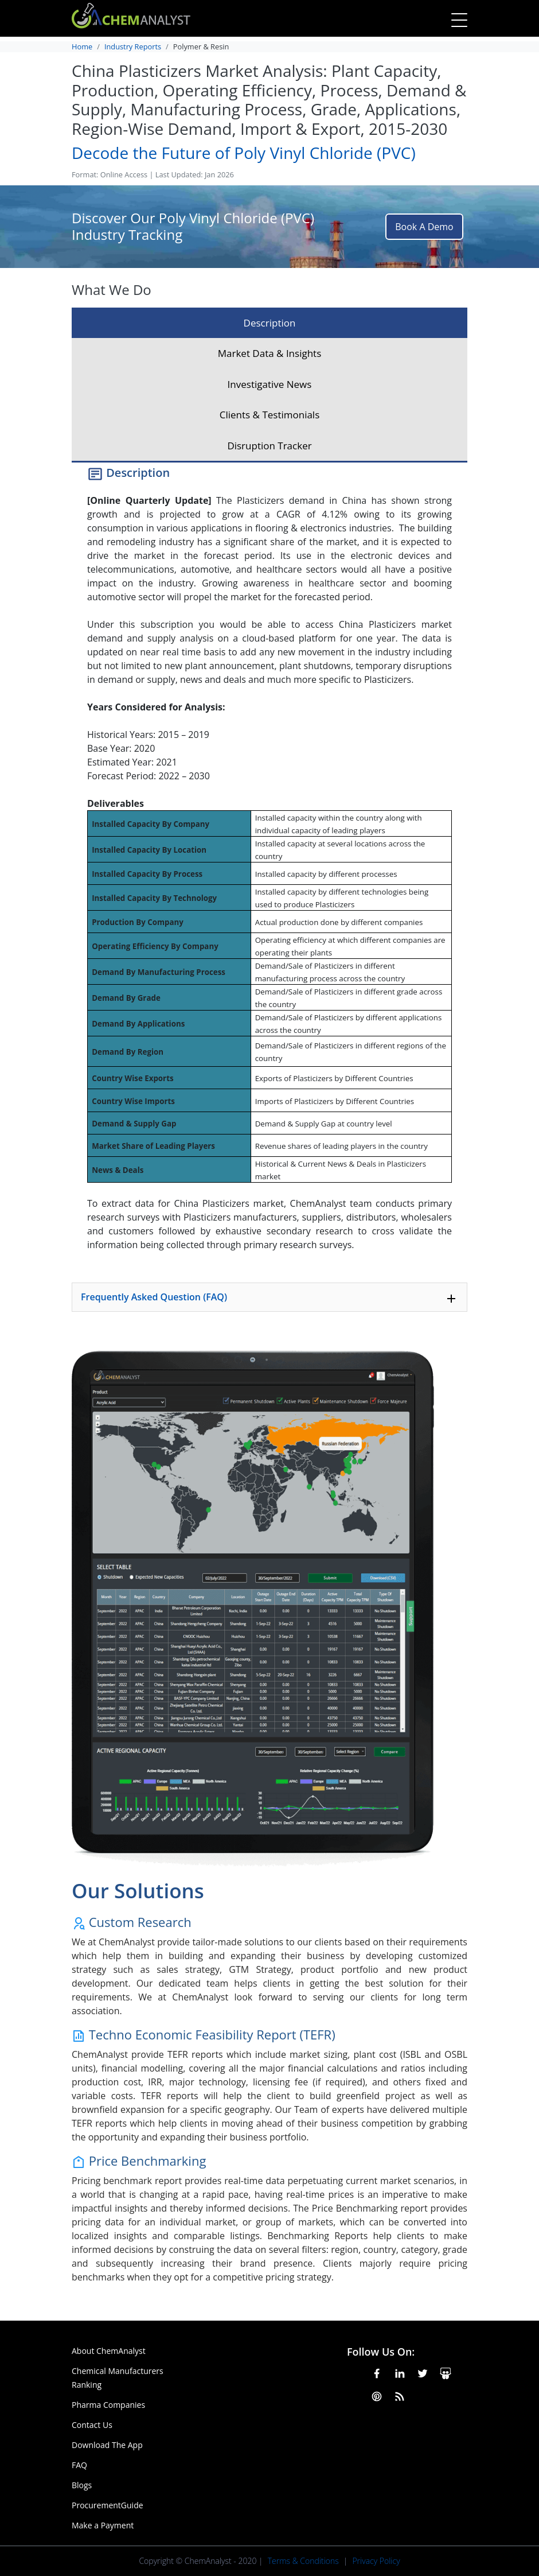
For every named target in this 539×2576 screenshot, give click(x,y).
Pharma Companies (108, 2404)
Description (270, 322)
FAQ (79, 2465)
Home (82, 46)
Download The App (107, 2444)
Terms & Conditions (303, 2560)
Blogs (82, 2485)
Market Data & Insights (270, 353)
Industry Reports (132, 46)
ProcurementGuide (107, 2505)
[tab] (269, 1297)
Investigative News (270, 384)
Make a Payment (103, 2525)
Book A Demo (424, 226)
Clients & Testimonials (270, 414)
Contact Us (92, 2424)
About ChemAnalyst (109, 2350)
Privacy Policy (376, 2560)
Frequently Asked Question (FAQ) (269, 1298)
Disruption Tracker (269, 445)
